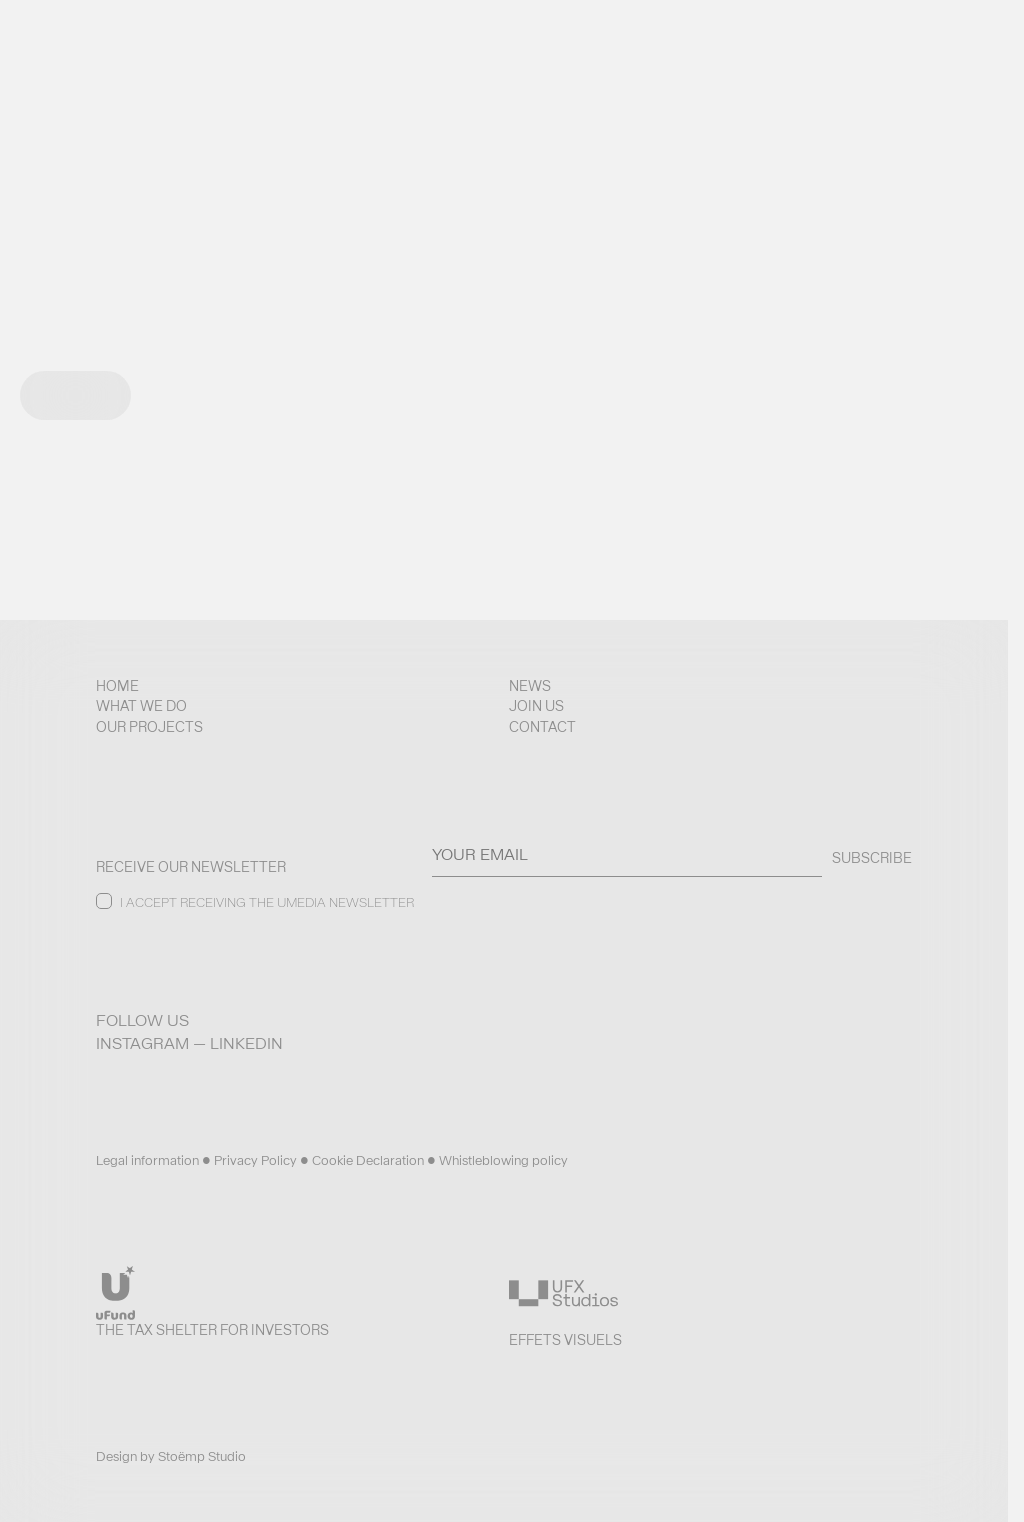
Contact (542, 727)
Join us (536, 706)
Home (117, 686)
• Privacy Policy (251, 1160)
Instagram (142, 1043)
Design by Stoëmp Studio (171, 1456)
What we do (141, 706)
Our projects (149, 727)
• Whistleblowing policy (497, 1160)
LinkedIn (246, 1043)
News (530, 686)
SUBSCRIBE (872, 858)
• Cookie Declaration (363, 1160)
